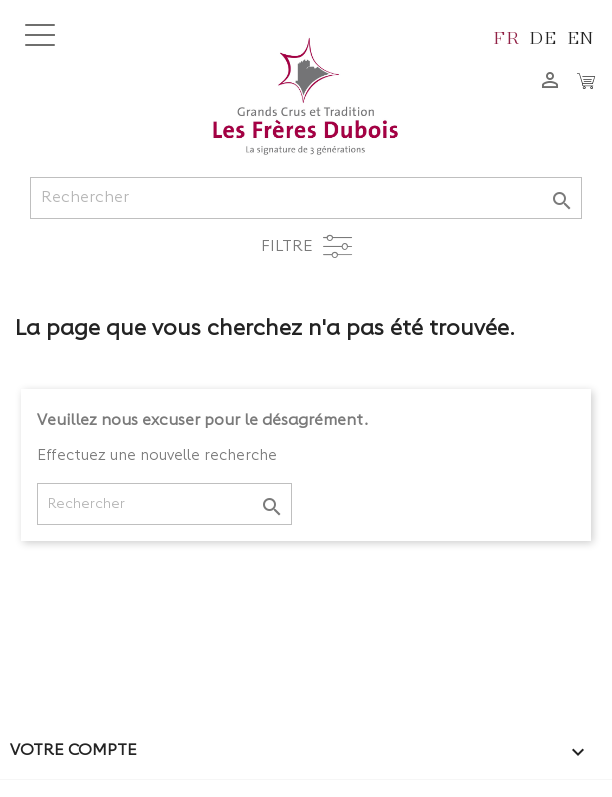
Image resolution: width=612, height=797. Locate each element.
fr (507, 36)
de (543, 36)
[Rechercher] (306, 198)
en (581, 36)
